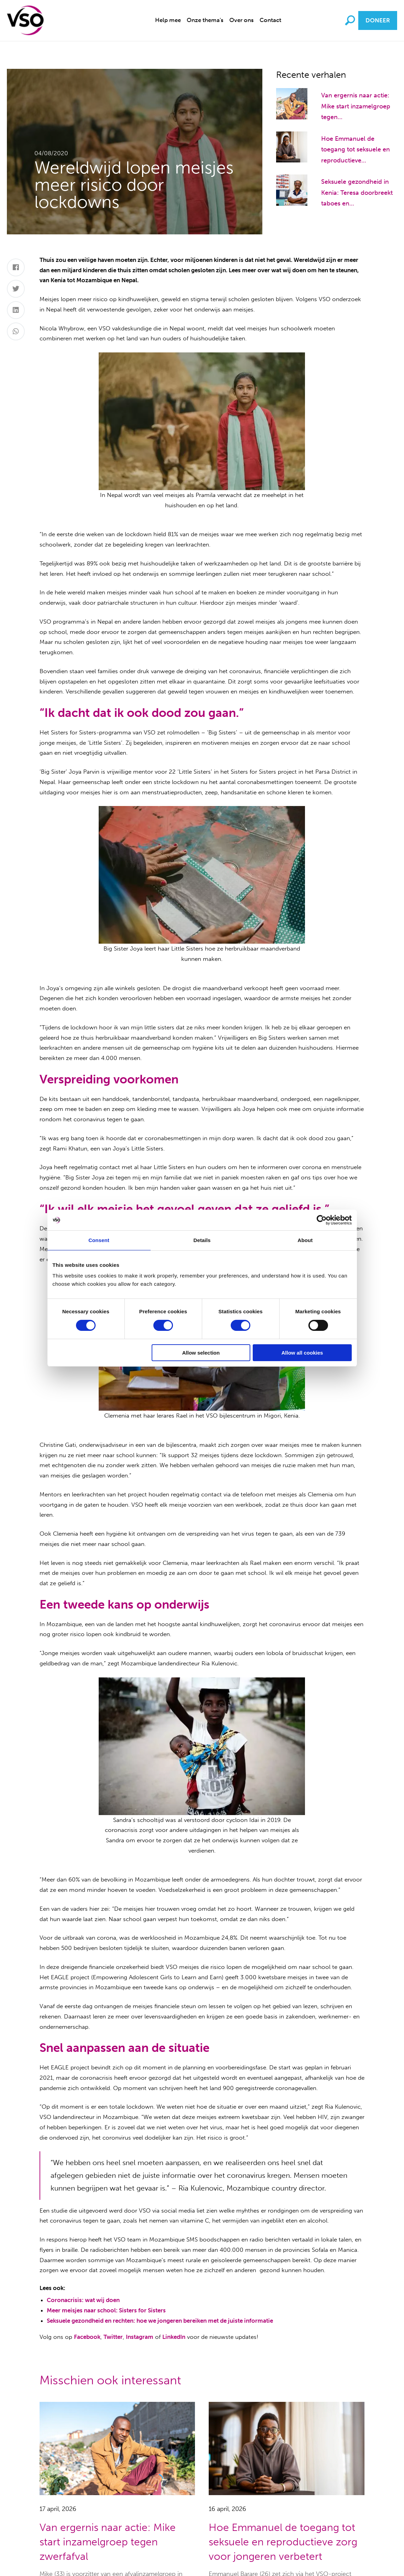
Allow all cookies (302, 1353)
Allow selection (201, 1353)
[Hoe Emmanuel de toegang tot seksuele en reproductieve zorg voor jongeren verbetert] (291, 146)
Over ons (241, 20)
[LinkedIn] (16, 310)
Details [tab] (202, 1240)
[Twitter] (16, 288)
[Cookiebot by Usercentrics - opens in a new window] (322, 1220)
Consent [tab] (98, 1240)
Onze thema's (205, 20)
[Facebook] (16, 267)
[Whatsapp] (16, 331)
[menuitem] (168, 20)
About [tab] (305, 1240)
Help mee (168, 20)
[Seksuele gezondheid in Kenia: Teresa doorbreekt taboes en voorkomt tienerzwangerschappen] (291, 189)
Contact (270, 20)
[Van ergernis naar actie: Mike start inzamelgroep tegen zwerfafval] (291, 103)
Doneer (377, 20)
